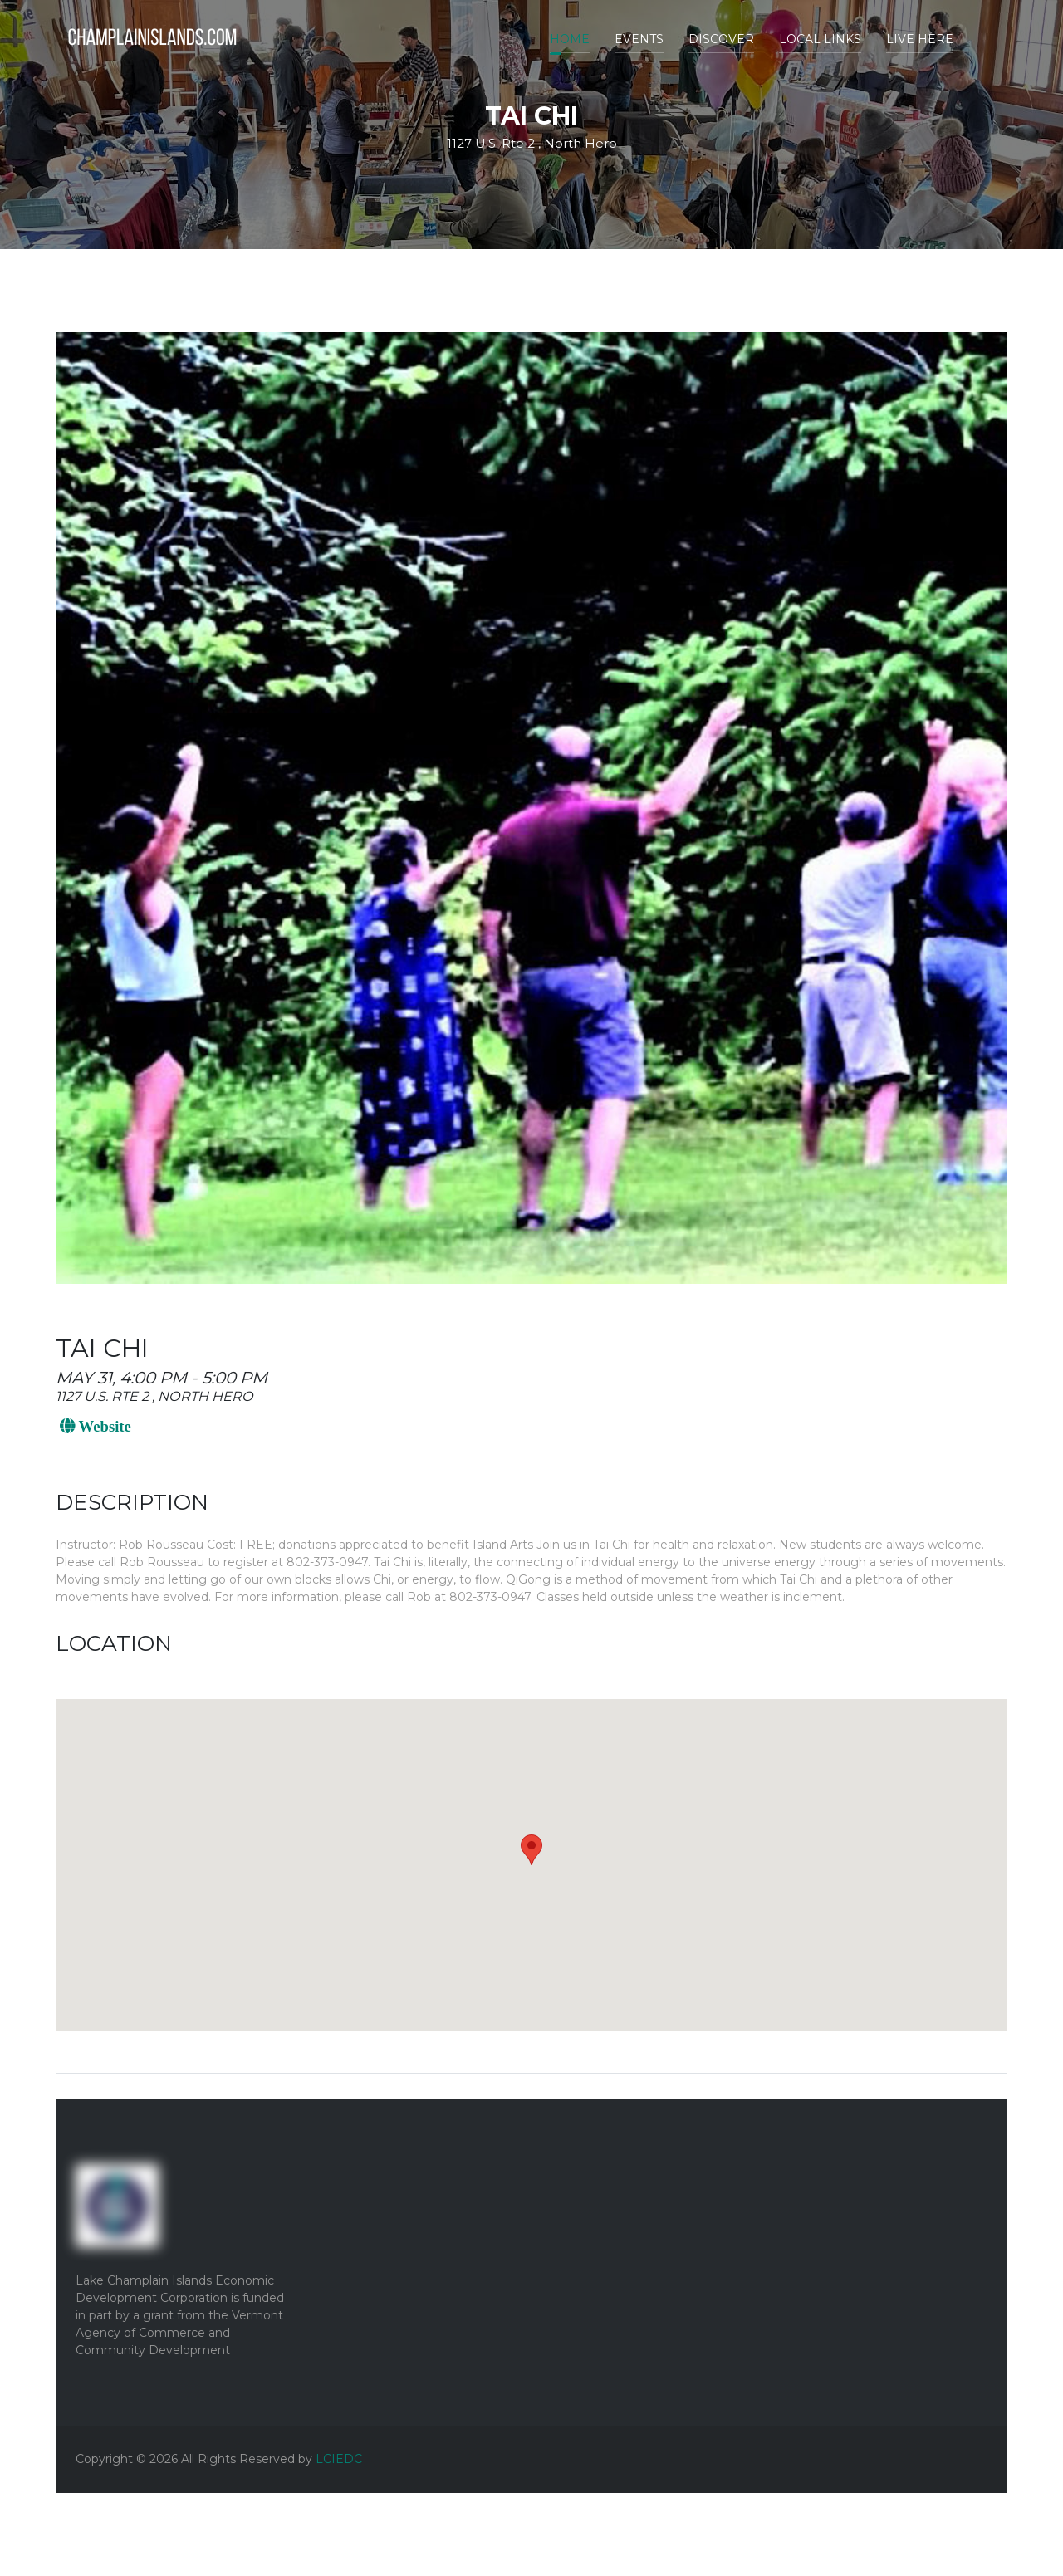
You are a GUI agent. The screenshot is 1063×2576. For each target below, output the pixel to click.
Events (639, 39)
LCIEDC (339, 2458)
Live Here (919, 39)
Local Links (820, 39)
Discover (721, 39)
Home (570, 39)
